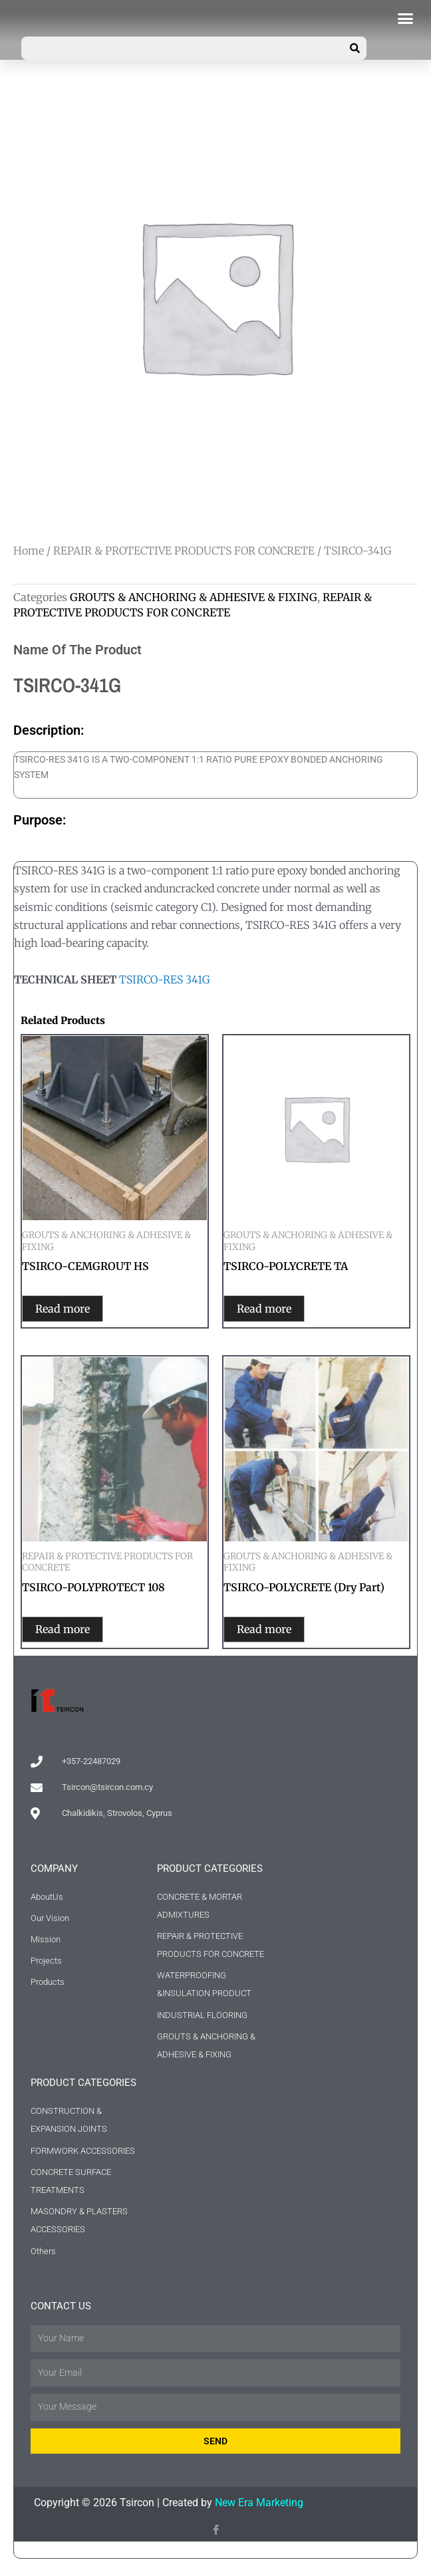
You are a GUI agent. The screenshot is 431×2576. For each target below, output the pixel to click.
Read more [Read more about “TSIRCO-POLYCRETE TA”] (278, 1309)
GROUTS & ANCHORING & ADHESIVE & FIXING (193, 597)
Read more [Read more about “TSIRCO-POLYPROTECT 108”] (76, 1632)
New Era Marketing (259, 2506)
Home (28, 550)
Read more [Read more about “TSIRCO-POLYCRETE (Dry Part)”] (278, 1632)
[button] (405, 18)
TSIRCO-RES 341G (164, 979)
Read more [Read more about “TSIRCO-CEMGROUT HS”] (76, 1309)
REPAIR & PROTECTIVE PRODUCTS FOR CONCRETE (184, 550)
